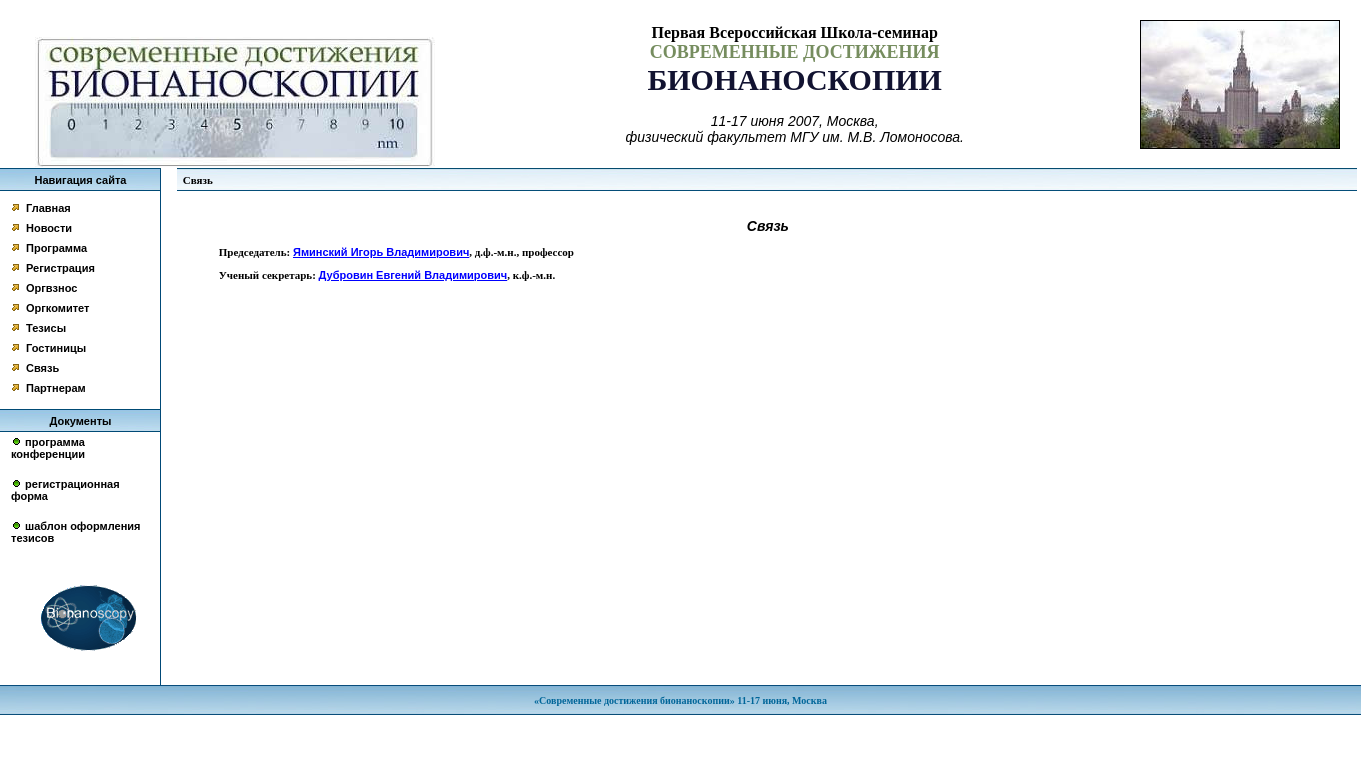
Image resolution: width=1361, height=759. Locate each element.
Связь (42, 368)
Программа (56, 248)
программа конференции (48, 448)
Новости (49, 228)
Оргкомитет (57, 308)
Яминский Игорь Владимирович (381, 252)
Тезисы (46, 328)
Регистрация (60, 268)
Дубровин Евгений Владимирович (413, 275)
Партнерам (56, 388)
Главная (48, 208)
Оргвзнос (51, 288)
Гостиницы (56, 348)
